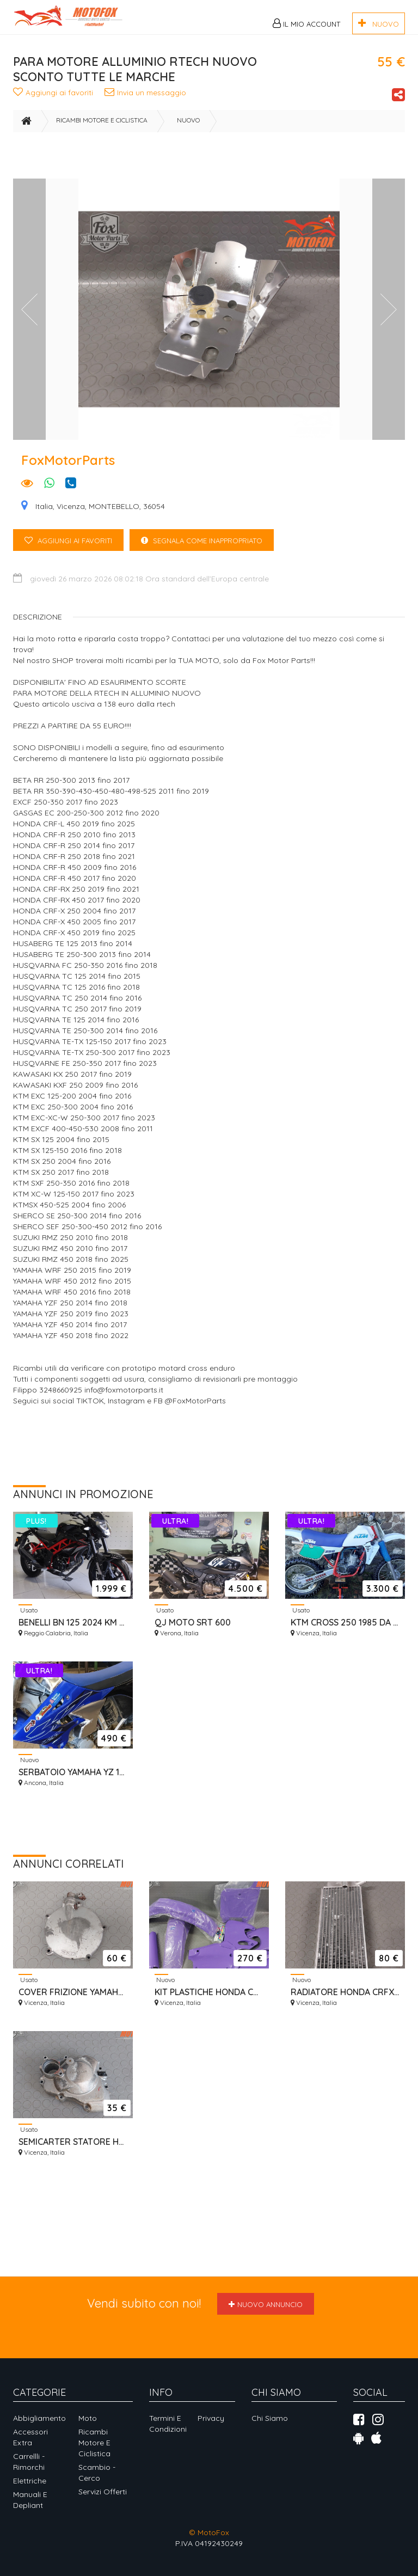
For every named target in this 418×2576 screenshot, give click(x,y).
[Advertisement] (211, 165)
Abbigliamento (39, 2418)
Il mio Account (306, 23)
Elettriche (29, 2481)
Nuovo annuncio (266, 2304)
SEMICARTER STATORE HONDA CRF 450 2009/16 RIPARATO (73, 2149)
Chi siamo (269, 2418)
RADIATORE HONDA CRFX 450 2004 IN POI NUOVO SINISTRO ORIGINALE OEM (345, 2000)
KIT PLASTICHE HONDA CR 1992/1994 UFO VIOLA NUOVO (209, 2000)
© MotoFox (209, 2532)
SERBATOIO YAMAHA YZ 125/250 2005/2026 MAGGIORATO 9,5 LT (73, 1780)
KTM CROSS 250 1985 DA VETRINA (345, 1630)
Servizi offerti (102, 2492)
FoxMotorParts (68, 468)
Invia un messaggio (150, 96)
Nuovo (188, 128)
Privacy (211, 2418)
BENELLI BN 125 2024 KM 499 (73, 1630)
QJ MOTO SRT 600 (193, 1630)
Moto (87, 2418)
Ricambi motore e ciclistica (101, 128)
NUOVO (378, 23)
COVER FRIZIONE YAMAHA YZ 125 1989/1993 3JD (73, 2000)
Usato (28, 1618)
